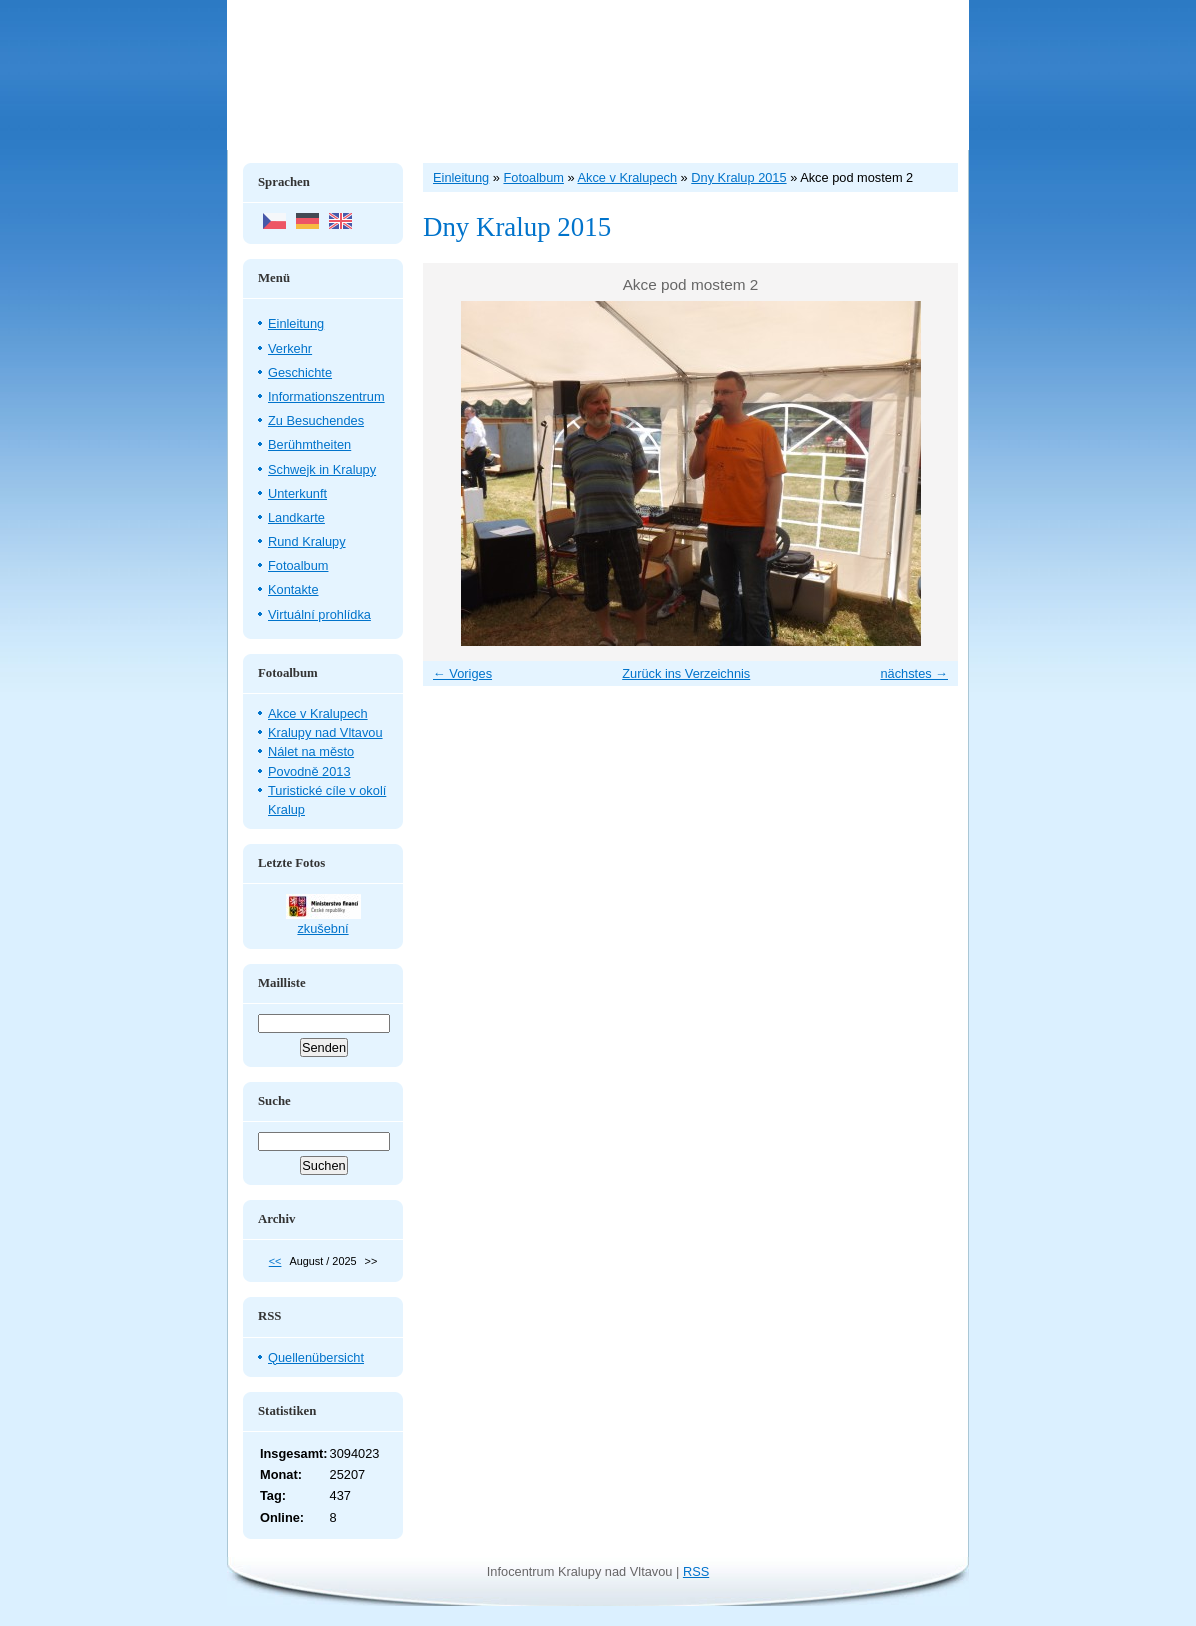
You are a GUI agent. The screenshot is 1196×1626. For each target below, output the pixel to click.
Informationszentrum (326, 396)
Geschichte (300, 372)
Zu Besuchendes (316, 420)
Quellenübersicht (316, 1357)
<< (275, 1261)
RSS (696, 1571)
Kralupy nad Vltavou (325, 732)
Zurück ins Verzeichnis (686, 673)
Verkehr (290, 348)
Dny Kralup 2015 (738, 177)
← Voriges (462, 673)
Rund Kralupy (307, 541)
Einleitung (296, 323)
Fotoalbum (298, 565)
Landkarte (296, 517)
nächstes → (914, 673)
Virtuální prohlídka (319, 614)
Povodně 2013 (309, 771)
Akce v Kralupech (318, 713)
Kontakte (293, 589)
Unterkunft (297, 493)
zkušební (322, 928)
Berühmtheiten (309, 444)
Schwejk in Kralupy (322, 469)
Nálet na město (311, 751)
